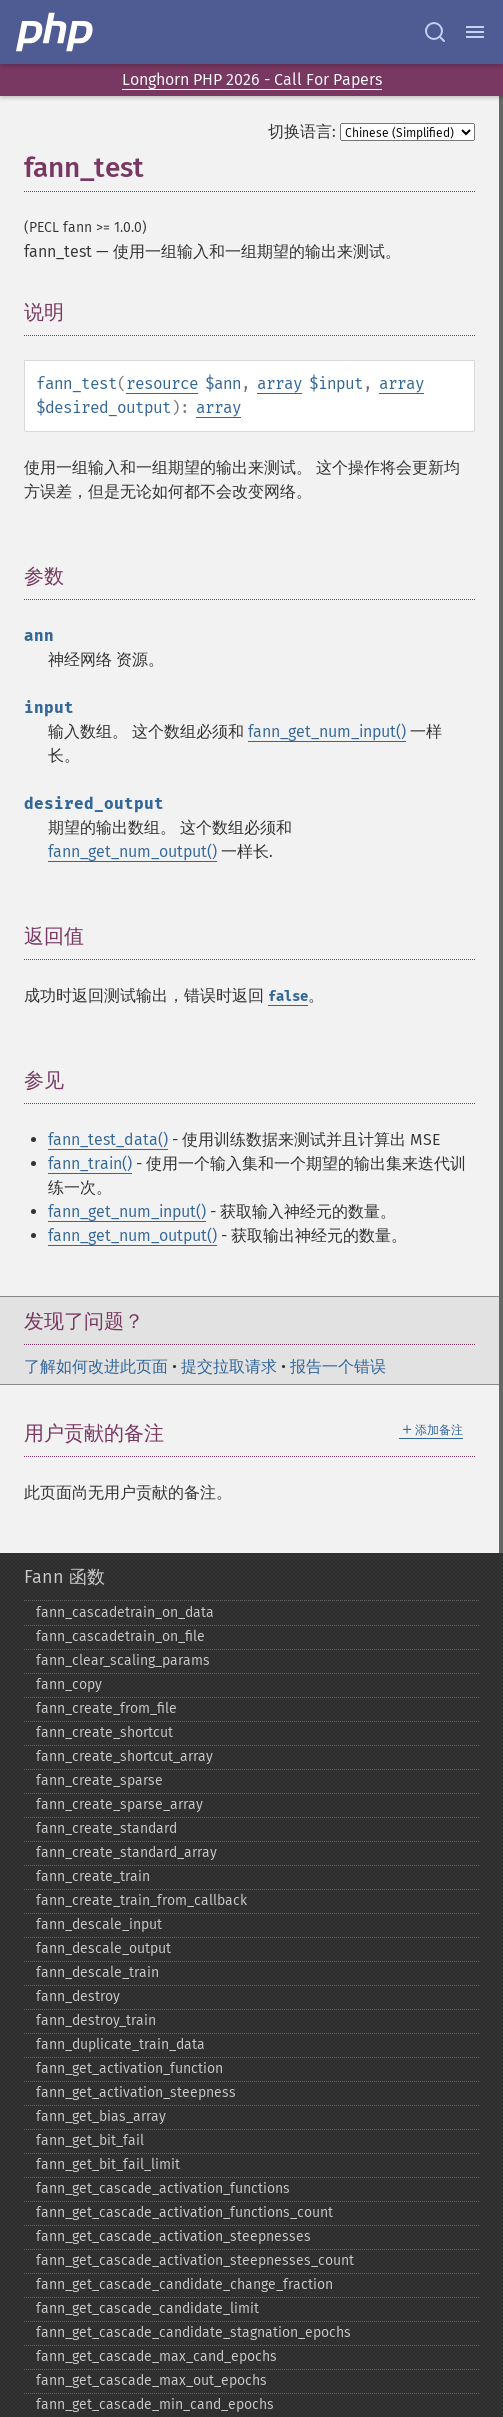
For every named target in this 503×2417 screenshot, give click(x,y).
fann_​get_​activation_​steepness (136, 2092)
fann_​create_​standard (106, 1828)
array (279, 383)
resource (162, 383)
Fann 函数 (64, 1577)
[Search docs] (435, 32)
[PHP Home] (56, 32)
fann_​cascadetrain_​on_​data (125, 1612)
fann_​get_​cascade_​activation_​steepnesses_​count (195, 2260)
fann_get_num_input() (327, 731)
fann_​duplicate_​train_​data (120, 2044)
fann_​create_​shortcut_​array (124, 1756)
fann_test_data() (108, 1139)
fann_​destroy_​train (96, 2020)
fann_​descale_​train (97, 1972)
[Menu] (475, 32)
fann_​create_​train (93, 1876)
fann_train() (90, 1163)
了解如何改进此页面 (96, 1366)
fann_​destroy (78, 1996)
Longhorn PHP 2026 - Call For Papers (252, 79)
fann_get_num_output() (132, 851)
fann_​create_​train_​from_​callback (141, 1900)
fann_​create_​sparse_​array (119, 1804)
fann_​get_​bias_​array (101, 2116)
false (288, 996)
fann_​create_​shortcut (104, 1732)
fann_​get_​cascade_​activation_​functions (163, 2188)
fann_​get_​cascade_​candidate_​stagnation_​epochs (193, 2332)
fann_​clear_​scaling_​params (123, 1660)
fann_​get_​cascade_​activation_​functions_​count (184, 2212)
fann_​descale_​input (99, 1924)
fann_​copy (69, 1684)
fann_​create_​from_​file (106, 1708)
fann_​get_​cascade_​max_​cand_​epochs (156, 2356)
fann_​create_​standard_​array (126, 1852)
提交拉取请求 (229, 1366)
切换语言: (302, 131)
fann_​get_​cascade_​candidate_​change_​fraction (184, 2284)
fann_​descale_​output (103, 1948)
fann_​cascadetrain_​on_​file (120, 1636)
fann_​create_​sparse (99, 1780)
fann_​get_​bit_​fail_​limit (108, 2164)
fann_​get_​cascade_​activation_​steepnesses (173, 2236)
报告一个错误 (338, 1366)
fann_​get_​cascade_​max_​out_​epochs (151, 2380)
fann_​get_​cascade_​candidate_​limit (147, 2308)
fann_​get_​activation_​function (129, 2068)
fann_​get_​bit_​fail (90, 2140)
